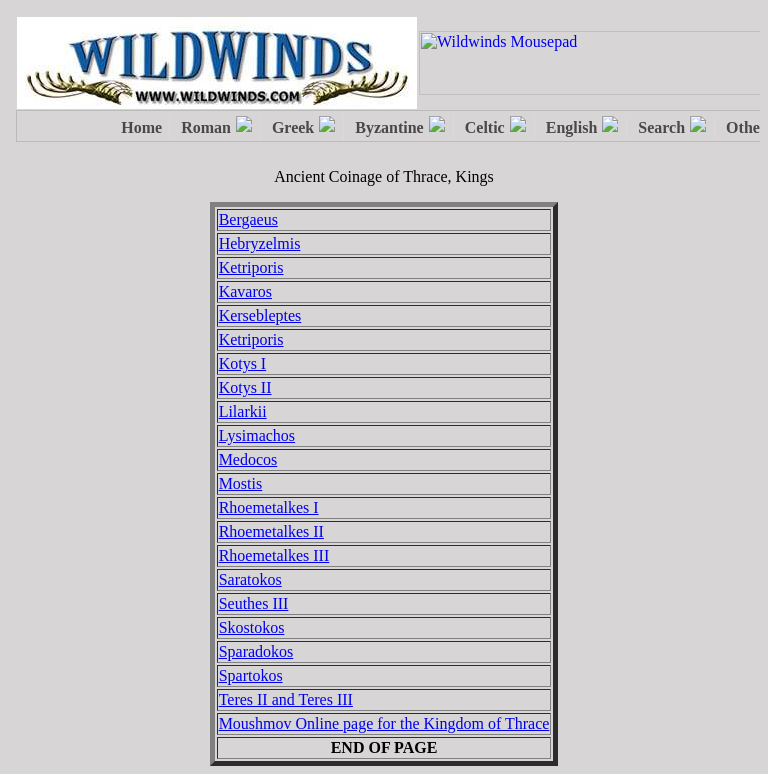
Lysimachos (257, 435)
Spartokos (251, 675)
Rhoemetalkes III (274, 555)
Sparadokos (256, 651)
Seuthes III (254, 603)
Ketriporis (251, 267)
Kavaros (245, 291)
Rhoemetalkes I (269, 507)
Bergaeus (248, 219)
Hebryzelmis (260, 243)
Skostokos (252, 627)
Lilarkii (243, 411)
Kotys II (245, 387)
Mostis (241, 483)
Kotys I (243, 363)
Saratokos (250, 579)
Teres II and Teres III (286, 699)
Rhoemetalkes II (271, 531)
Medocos (248, 459)
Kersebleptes (260, 315)
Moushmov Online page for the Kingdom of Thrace (384, 723)
